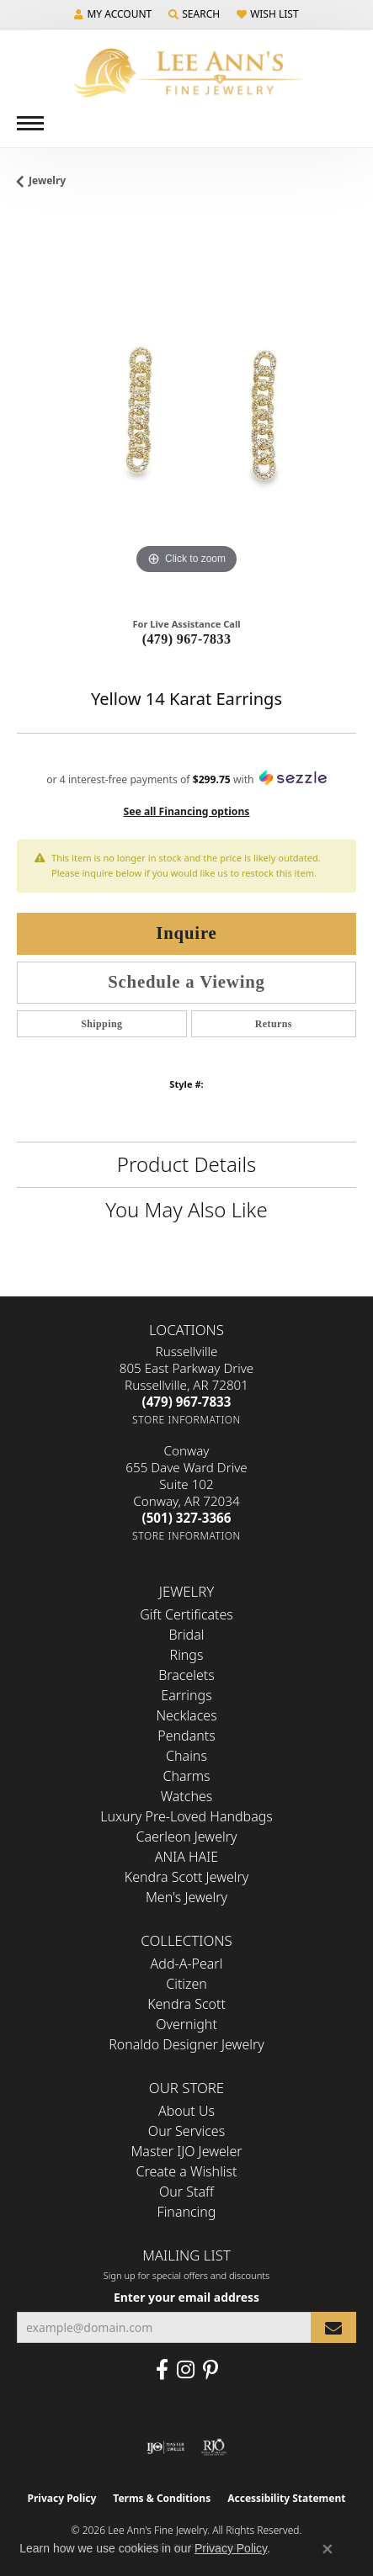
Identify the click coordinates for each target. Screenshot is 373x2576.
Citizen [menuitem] (186, 1983)
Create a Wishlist (186, 2171)
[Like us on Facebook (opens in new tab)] (162, 2370)
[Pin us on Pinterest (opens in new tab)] (210, 2370)
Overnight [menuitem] (186, 2024)
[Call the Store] (187, 1401)
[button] (113, 14)
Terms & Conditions (161, 2498)
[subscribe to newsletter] (333, 2327)
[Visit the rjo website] (213, 2447)
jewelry (47, 180)
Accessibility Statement (286, 2498)
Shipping (101, 1024)
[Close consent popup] (327, 2549)
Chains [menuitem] (186, 1755)
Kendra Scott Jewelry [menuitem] (187, 1877)
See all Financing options (187, 811)
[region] (186, 409)
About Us (186, 2111)
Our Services (186, 2131)
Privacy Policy (62, 2498)
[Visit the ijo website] (165, 2447)
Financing (186, 2211)
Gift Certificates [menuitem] (186, 1614)
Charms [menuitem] (186, 1776)
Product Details (186, 1164)
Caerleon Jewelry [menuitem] (186, 1836)
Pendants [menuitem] (186, 1735)
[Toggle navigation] (30, 123)
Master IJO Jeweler (186, 2151)
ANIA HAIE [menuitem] (186, 1856)
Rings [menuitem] (187, 1655)
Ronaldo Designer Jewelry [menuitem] (186, 2044)
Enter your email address (186, 2297)
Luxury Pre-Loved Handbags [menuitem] (186, 1816)
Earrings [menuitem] (186, 1695)
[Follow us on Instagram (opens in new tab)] (185, 2370)
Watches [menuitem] (187, 1796)
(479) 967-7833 (187, 639)
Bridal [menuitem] (187, 1634)
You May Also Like (186, 1209)
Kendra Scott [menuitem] (186, 2004)
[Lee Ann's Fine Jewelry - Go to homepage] (187, 72)
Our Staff (186, 2191)
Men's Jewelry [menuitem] (186, 1897)
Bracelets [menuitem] (186, 1675)
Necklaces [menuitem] (186, 1715)
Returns (273, 1024)
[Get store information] (186, 1420)
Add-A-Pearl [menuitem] (187, 1963)
